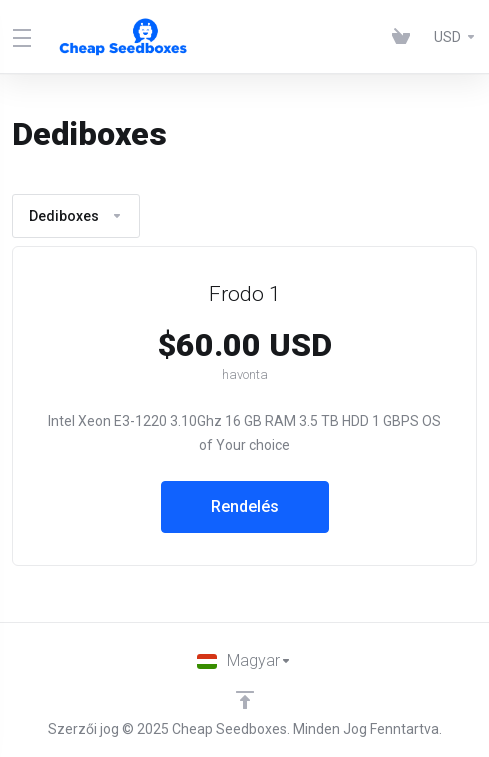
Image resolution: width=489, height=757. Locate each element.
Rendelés (245, 506)
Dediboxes (76, 216)
